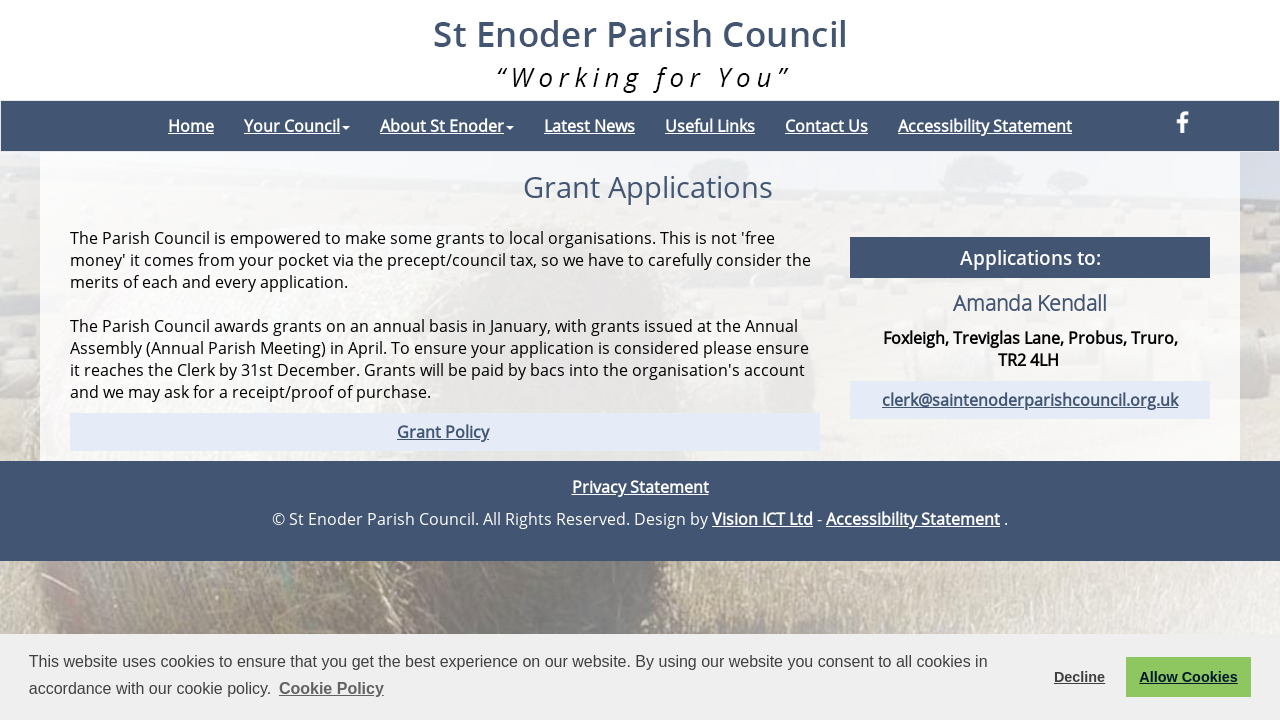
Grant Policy (443, 432)
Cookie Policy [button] (331, 688)
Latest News (589, 126)
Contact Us (826, 126)
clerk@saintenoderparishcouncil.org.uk (1030, 400)
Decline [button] (1079, 677)
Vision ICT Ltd (762, 519)
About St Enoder (447, 126)
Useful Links (710, 126)
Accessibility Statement (985, 126)
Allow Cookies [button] (1188, 677)
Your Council (297, 126)
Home (191, 126)
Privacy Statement (640, 487)
